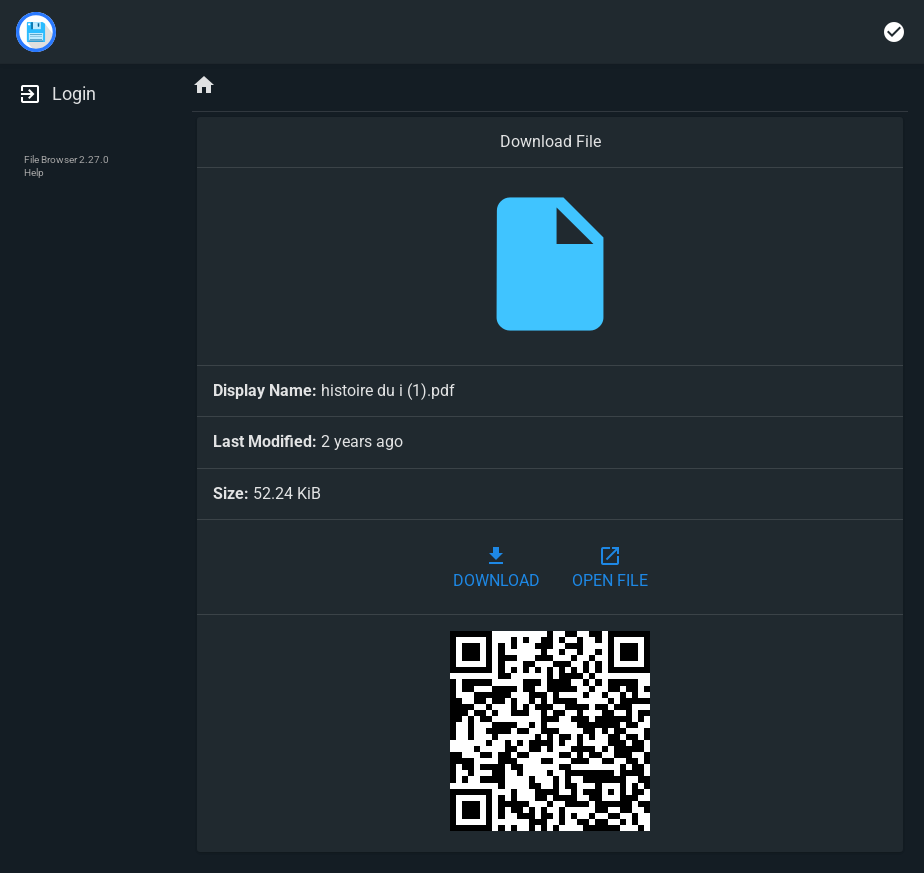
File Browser (50, 159)
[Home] (204, 87)
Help (34, 172)
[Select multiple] (894, 31)
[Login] (80, 94)
